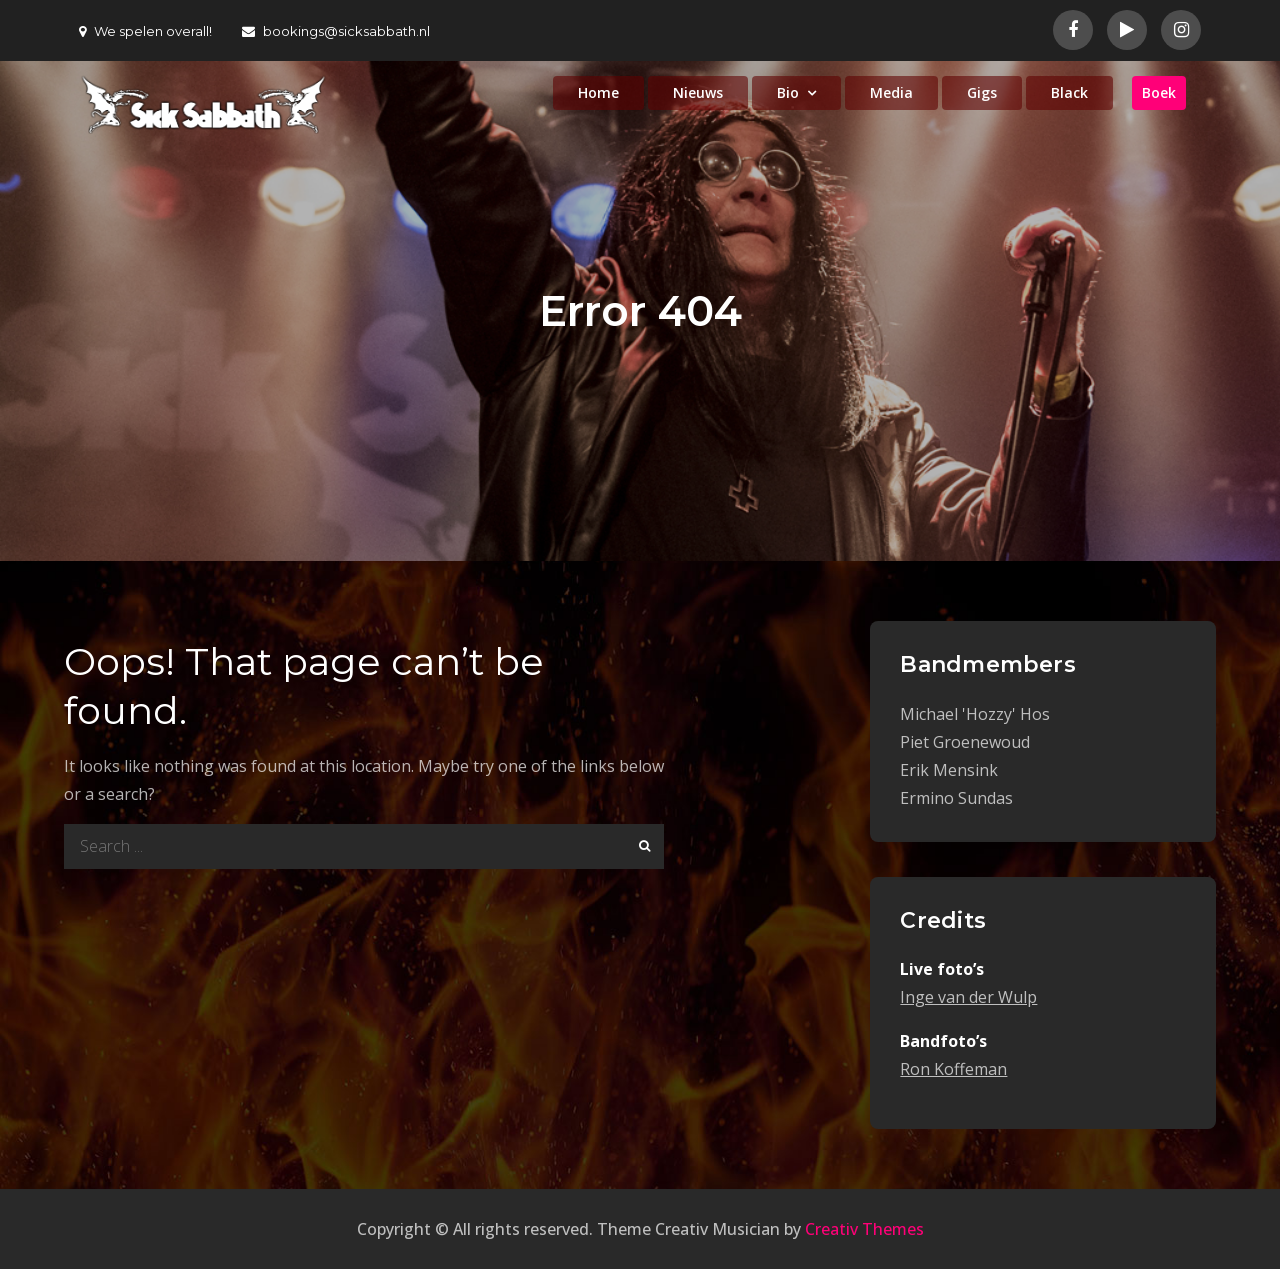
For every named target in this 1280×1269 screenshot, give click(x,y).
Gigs (982, 92)
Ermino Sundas (956, 798)
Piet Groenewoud (965, 742)
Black (1069, 92)
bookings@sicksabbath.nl (336, 31)
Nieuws (698, 92)
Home (598, 92)
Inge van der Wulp (968, 997)
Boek (1159, 92)
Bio (788, 92)
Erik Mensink (949, 770)
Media (891, 92)
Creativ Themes (864, 1229)
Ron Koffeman (953, 1069)
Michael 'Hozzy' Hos (975, 714)
